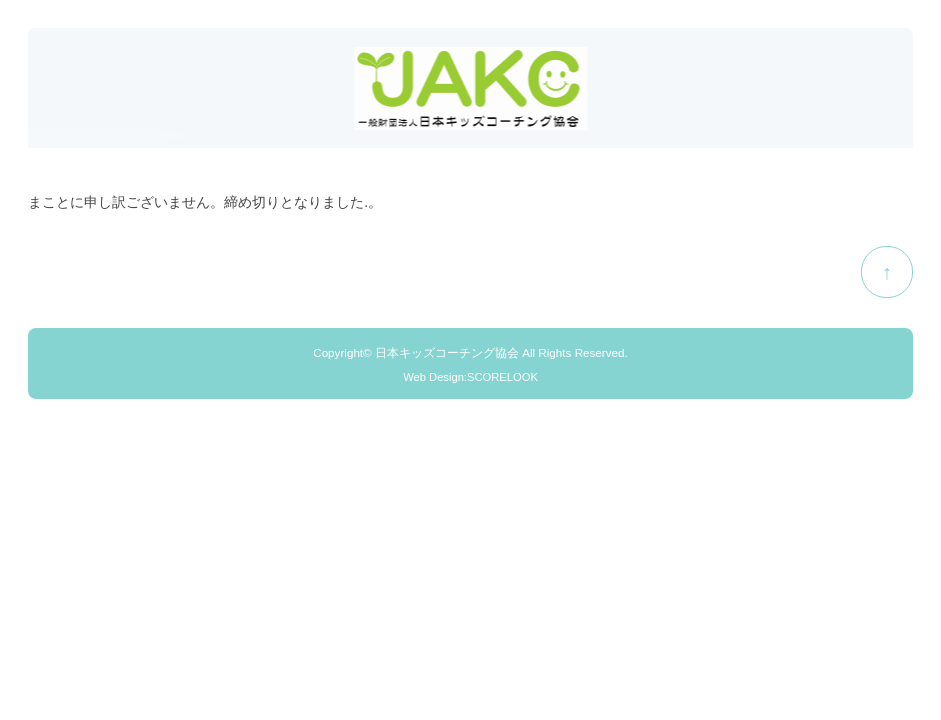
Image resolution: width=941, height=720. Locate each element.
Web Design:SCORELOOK (470, 377)
